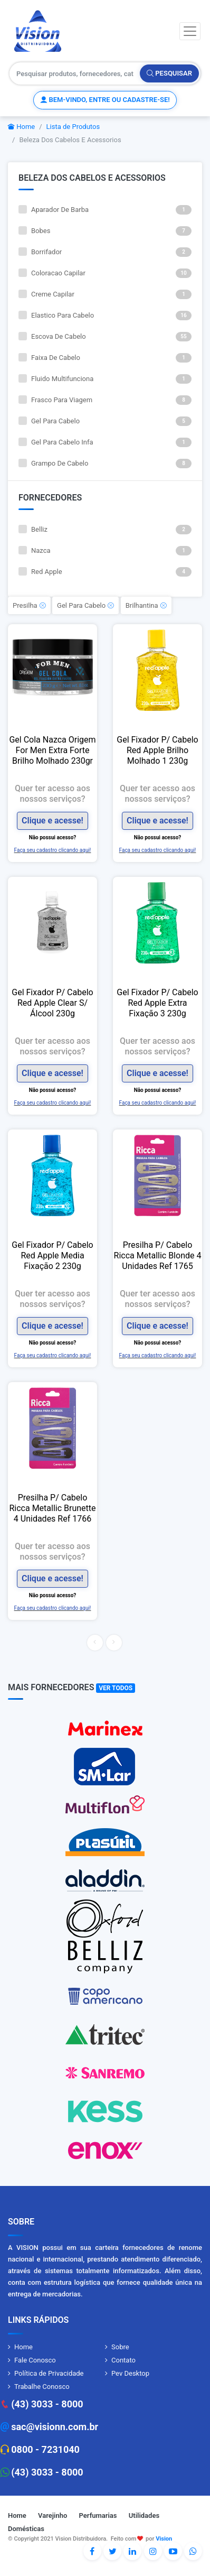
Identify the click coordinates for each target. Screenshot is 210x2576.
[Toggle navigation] (190, 31)
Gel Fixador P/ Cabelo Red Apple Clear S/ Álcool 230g (52, 1002)
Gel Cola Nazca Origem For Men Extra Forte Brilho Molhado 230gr (52, 750)
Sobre (120, 2347)
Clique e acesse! (52, 821)
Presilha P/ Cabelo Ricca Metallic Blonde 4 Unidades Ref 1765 (158, 1255)
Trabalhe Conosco (42, 2386)
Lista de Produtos (73, 127)
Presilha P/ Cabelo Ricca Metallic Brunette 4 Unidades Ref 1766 (52, 1508)
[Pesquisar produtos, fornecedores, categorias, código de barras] (74, 73)
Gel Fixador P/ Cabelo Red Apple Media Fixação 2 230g (52, 1255)
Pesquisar (169, 73)
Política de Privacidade (49, 2373)
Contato (123, 2360)
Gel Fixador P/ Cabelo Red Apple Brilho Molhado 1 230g (157, 750)
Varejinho (52, 2515)
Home (21, 127)
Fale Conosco (35, 2360)
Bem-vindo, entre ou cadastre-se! (104, 100)
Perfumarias (98, 2515)
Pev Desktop (130, 2373)
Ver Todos (115, 1688)
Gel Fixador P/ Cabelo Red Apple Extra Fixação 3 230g (157, 1002)
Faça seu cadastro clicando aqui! (52, 850)
